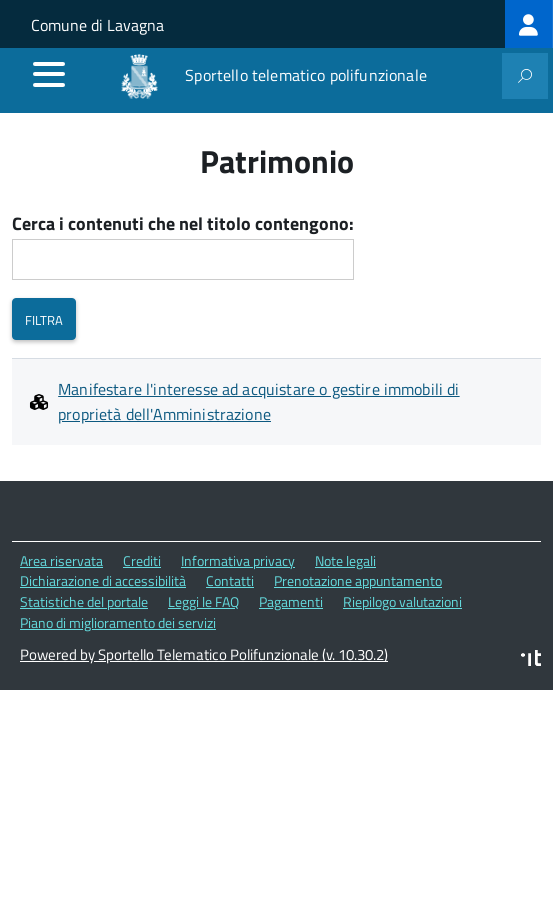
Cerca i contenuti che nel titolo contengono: (183, 224)
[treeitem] (529, 24)
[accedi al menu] (49, 74)
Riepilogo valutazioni (402, 601)
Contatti (230, 580)
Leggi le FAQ (203, 601)
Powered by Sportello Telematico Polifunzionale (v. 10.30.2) (204, 654)
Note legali (345, 560)
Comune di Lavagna (97, 25)
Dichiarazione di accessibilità (103, 580)
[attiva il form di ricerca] (525, 76)
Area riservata (61, 560)
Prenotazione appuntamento (358, 580)
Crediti (142, 560)
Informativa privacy (238, 560)
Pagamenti (291, 601)
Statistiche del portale (84, 601)
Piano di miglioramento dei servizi (118, 622)
